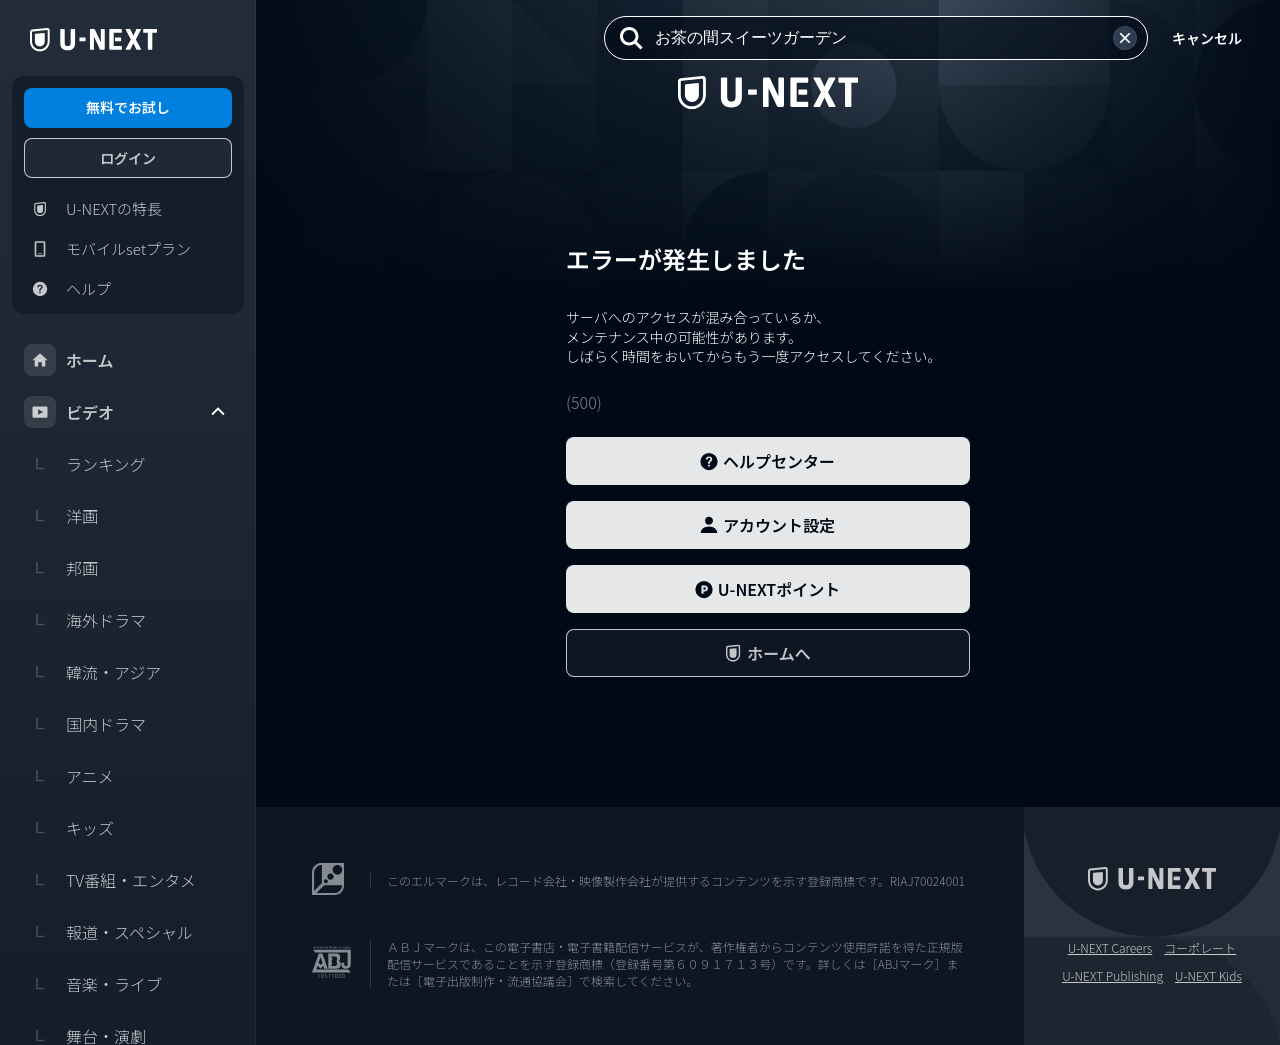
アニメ (69, 776)
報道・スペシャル (108, 932)
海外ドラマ (85, 620)
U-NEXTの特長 (93, 209)
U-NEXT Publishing (1112, 976)
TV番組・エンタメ (110, 880)
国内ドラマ (85, 724)
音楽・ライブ (93, 984)
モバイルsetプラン (107, 249)
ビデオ (126, 412)
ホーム (69, 360)
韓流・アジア (92, 672)
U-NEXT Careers (1110, 948)
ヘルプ (67, 289)
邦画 (61, 568)
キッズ (69, 828)
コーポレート (1200, 948)
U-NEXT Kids (1208, 976)
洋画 (61, 516)
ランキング (85, 464)
